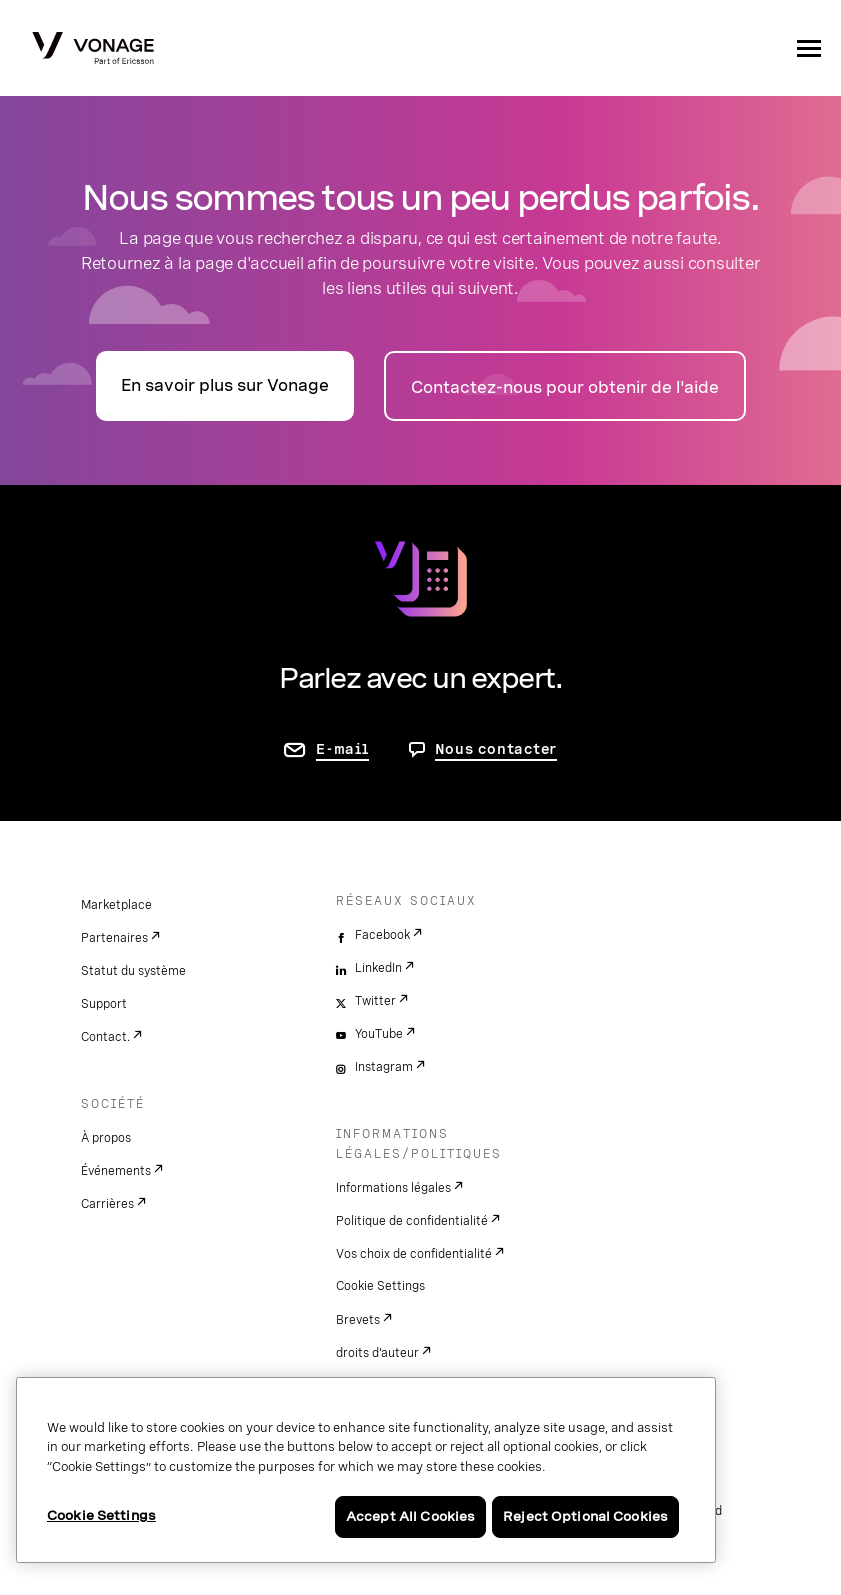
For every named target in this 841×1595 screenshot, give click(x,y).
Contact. (105, 1037)
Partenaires (114, 938)
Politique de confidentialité (412, 1221)
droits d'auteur (377, 1353)
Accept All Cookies (410, 1516)
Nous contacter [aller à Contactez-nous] (496, 749)
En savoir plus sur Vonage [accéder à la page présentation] (225, 385)
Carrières (107, 1204)
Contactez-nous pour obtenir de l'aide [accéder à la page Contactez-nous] (565, 387)
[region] (366, 1470)
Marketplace (116, 905)
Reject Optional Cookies (585, 1516)
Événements (116, 1171)
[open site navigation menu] (809, 48)
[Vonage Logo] (93, 50)
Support (104, 1004)
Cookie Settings (380, 1286)
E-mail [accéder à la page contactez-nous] (342, 749)
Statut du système (133, 971)
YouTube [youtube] (379, 1034)
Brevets (358, 1320)
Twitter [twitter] (375, 1001)
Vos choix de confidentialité (414, 1254)
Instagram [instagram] (384, 1067)
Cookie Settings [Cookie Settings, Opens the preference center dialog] (101, 1515)
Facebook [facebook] (382, 935)
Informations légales (393, 1188)
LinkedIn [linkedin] (378, 968)
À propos (106, 1138)
